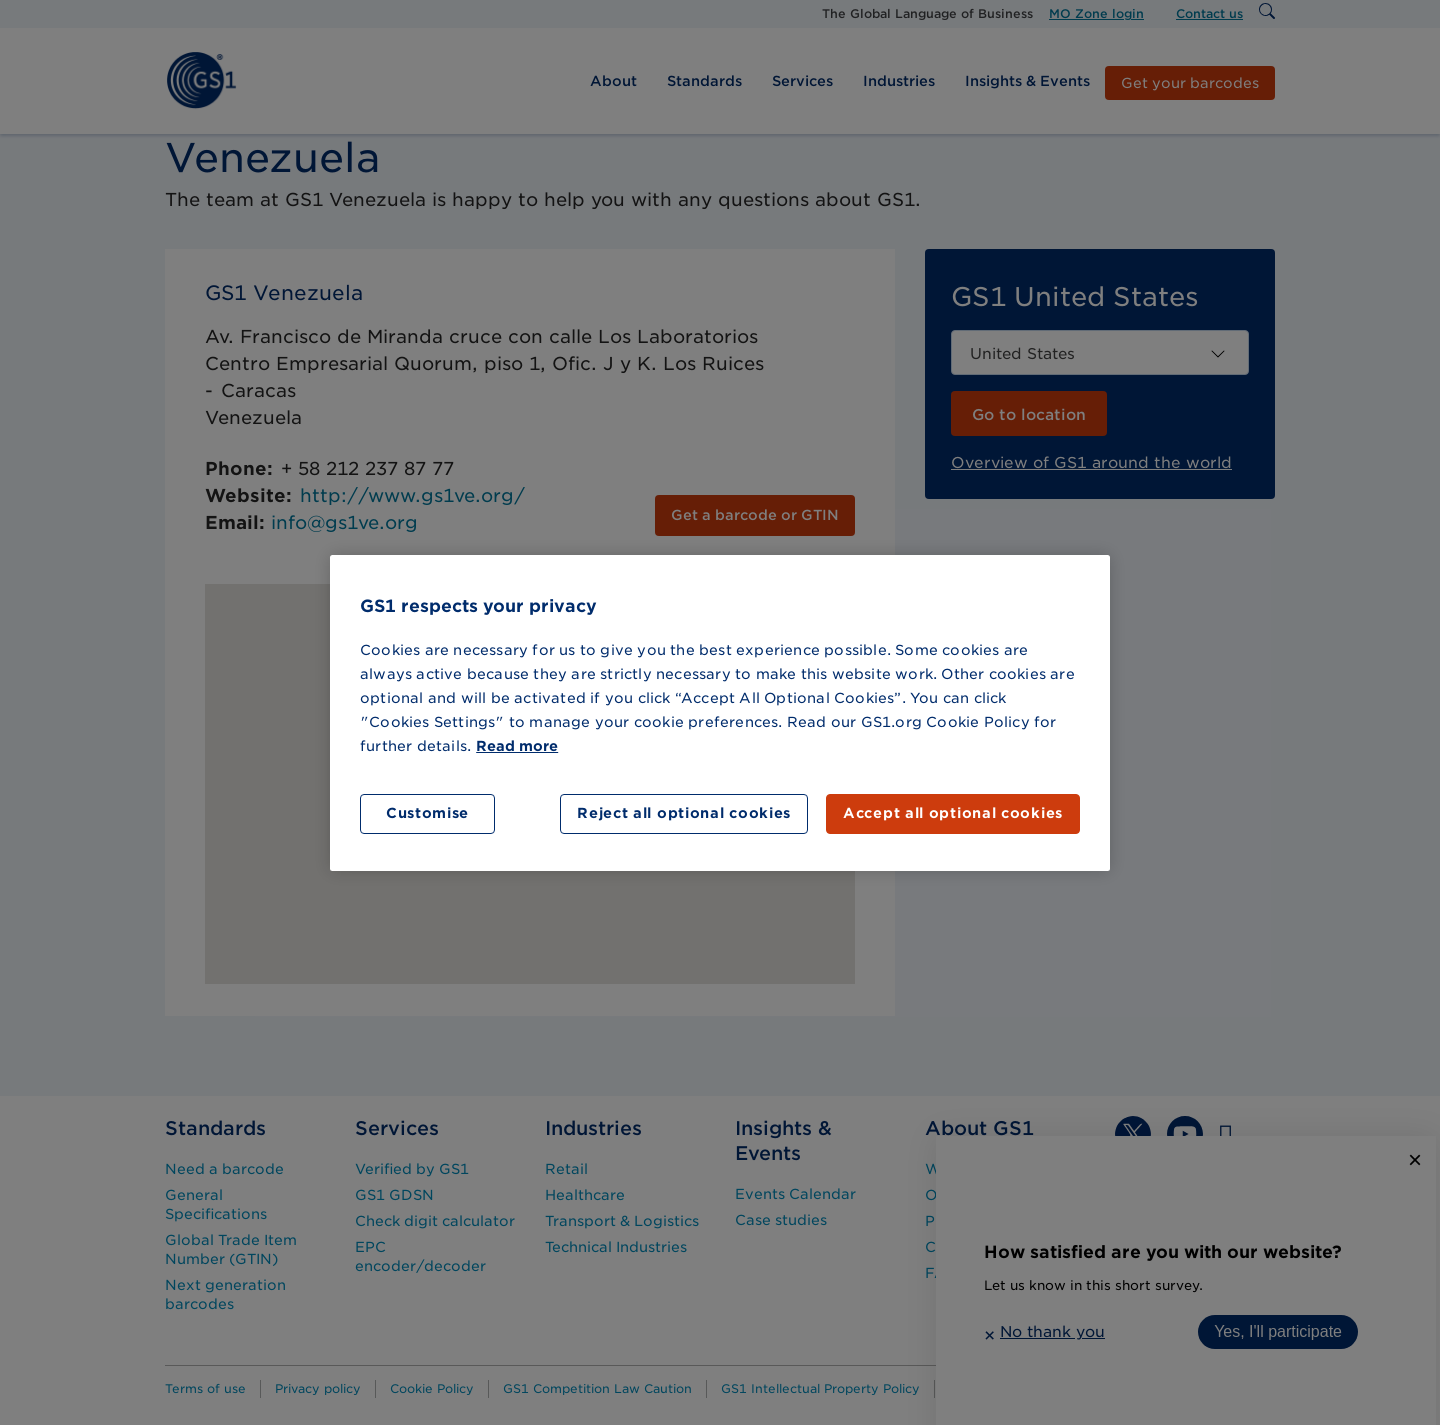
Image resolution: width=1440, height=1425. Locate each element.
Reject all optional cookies (684, 813)
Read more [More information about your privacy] (517, 746)
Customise (427, 813)
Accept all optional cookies (953, 813)
